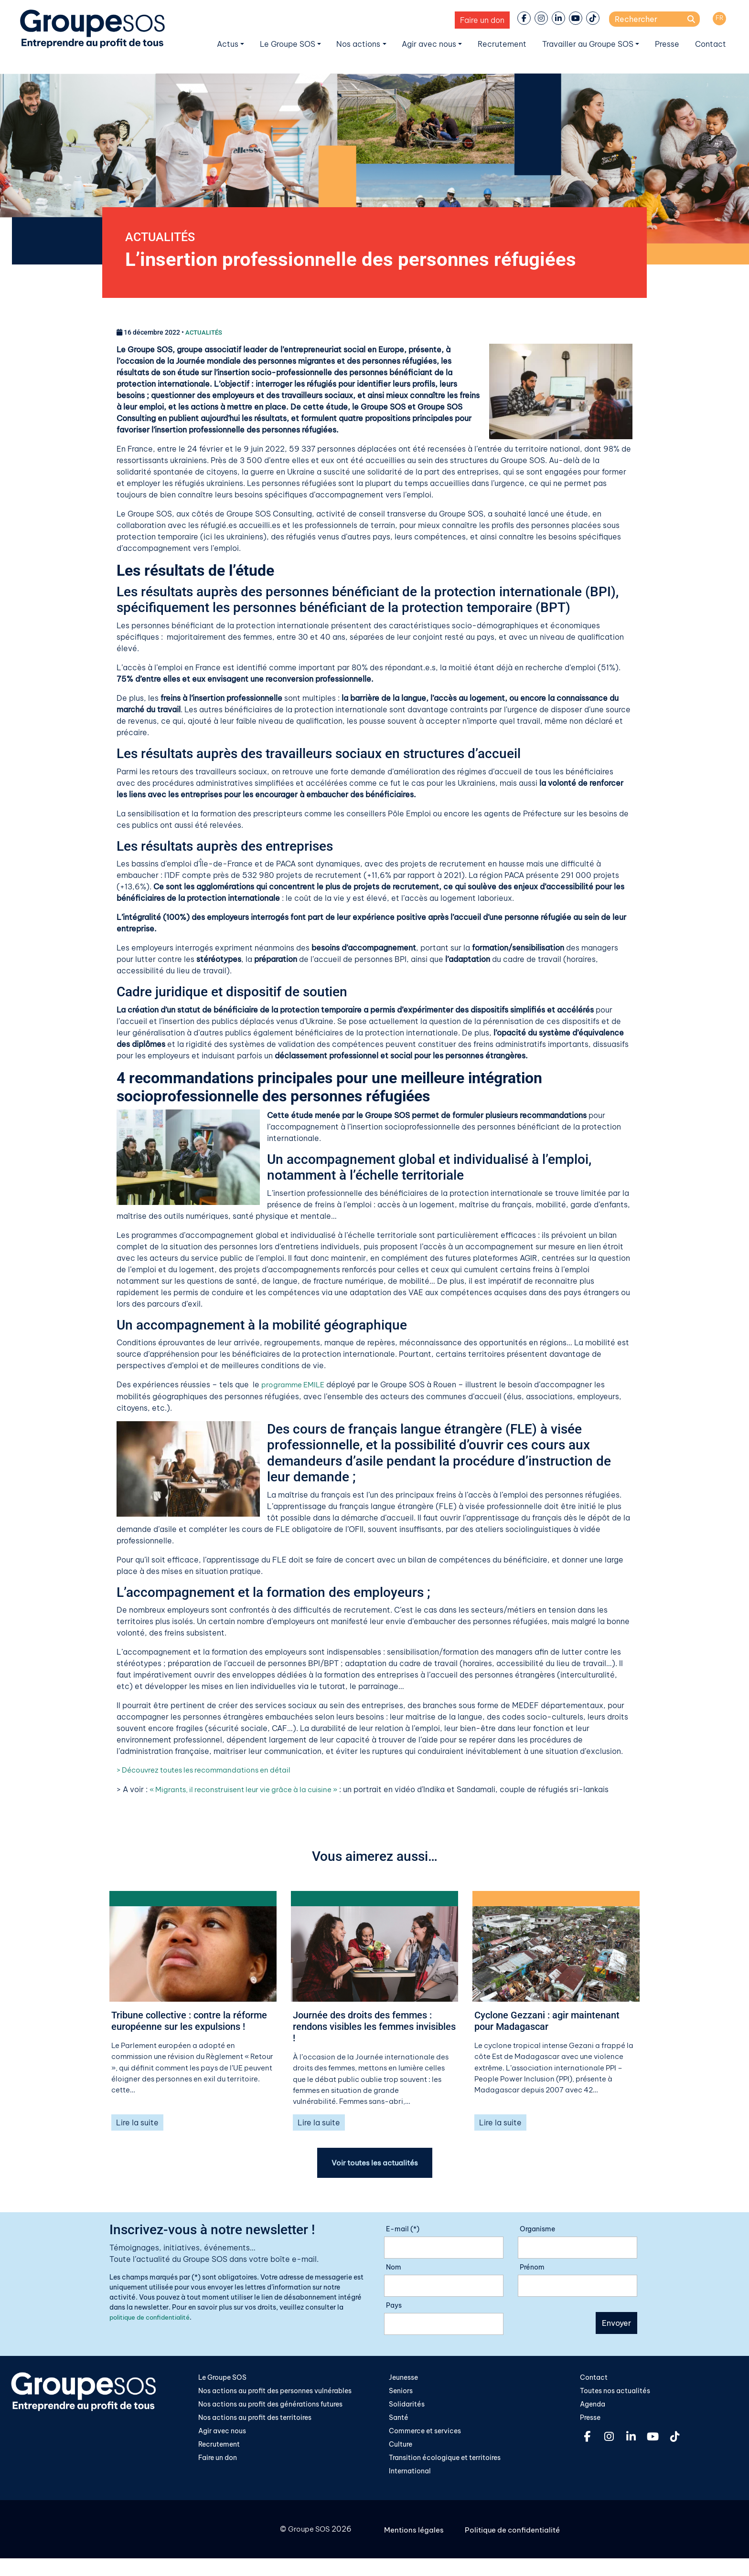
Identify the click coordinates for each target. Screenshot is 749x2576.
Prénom (532, 2272)
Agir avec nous (429, 44)
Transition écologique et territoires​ (445, 2464)
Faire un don (482, 20)
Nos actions (358, 44)
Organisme (537, 2233)
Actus (227, 44)
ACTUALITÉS (164, 238)
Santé (398, 2423)
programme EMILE (294, 1386)
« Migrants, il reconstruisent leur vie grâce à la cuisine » (251, 1791)
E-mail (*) (402, 2233)
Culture (400, 2450)
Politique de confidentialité (516, 2536)
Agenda (592, 2409)
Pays (394, 2310)
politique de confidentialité (153, 2321)
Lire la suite (137, 2127)
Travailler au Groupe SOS (587, 44)
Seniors (401, 2395)
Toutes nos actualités (615, 2395)
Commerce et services (425, 2436)
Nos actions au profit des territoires (254, 2423)
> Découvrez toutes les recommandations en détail (210, 1772)
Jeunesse (403, 2382)
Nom (393, 2272)
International (410, 2477)
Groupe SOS (307, 2536)
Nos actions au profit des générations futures (270, 2409)
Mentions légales (415, 2536)
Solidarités (407, 2409)
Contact (710, 44)
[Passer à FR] (719, 18)
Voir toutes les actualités (374, 2167)
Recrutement (502, 44)
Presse (667, 44)
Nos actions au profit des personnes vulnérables (275, 2395)
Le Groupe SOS (287, 44)
